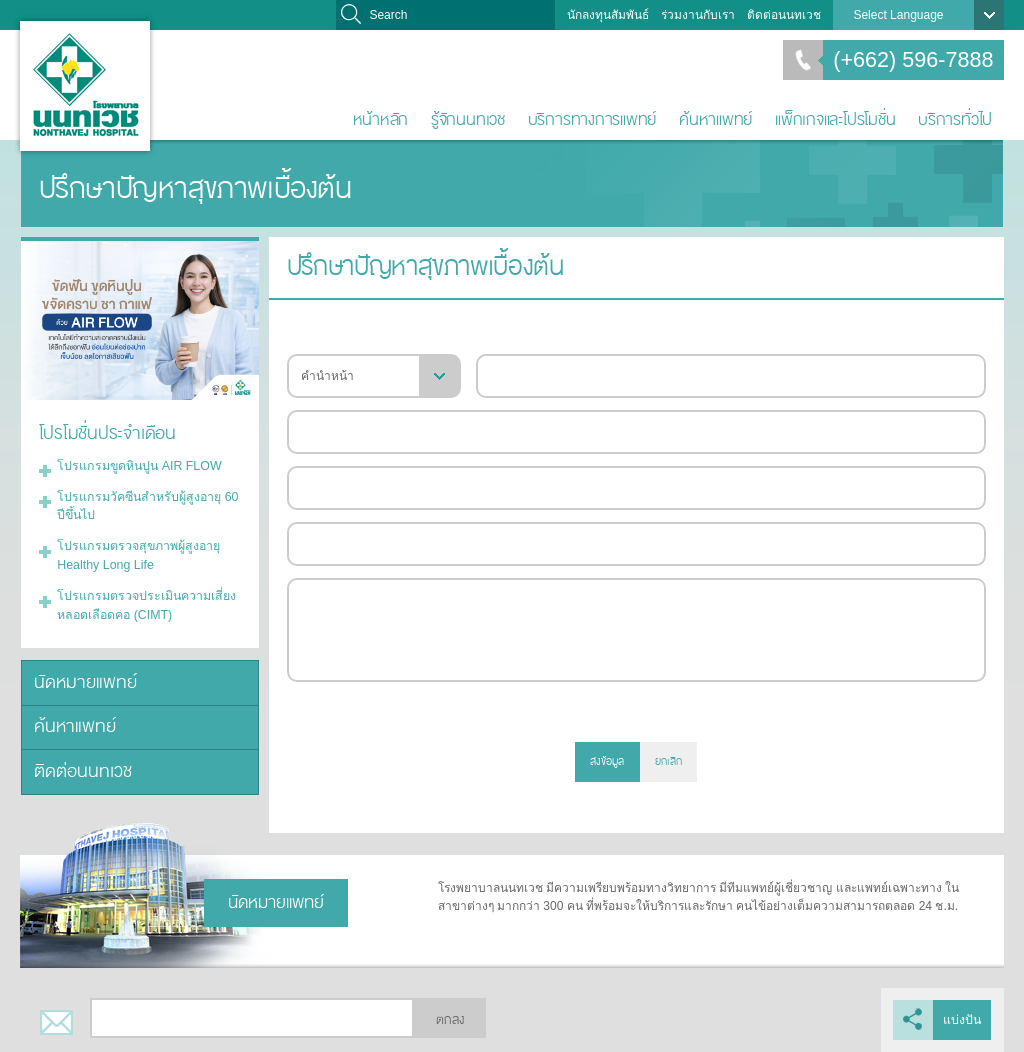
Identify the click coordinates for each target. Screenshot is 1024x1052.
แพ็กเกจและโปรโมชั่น (835, 119)
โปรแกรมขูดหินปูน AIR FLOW (136, 464)
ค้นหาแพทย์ (715, 119)
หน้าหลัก (381, 119)
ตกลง (450, 1020)
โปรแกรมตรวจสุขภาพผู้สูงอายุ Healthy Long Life (135, 551)
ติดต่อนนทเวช (784, 15)
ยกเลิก (668, 761)
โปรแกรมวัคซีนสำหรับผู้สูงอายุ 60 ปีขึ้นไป (144, 503)
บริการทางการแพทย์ (592, 119)
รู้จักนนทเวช (468, 119)
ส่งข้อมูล (607, 761)
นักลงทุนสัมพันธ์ (608, 15)
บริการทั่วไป (955, 119)
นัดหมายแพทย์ (82, 674)
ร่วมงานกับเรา (698, 15)
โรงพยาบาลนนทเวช (85, 86)
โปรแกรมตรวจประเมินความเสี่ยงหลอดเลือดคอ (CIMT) (142, 599)
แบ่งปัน (963, 1020)
